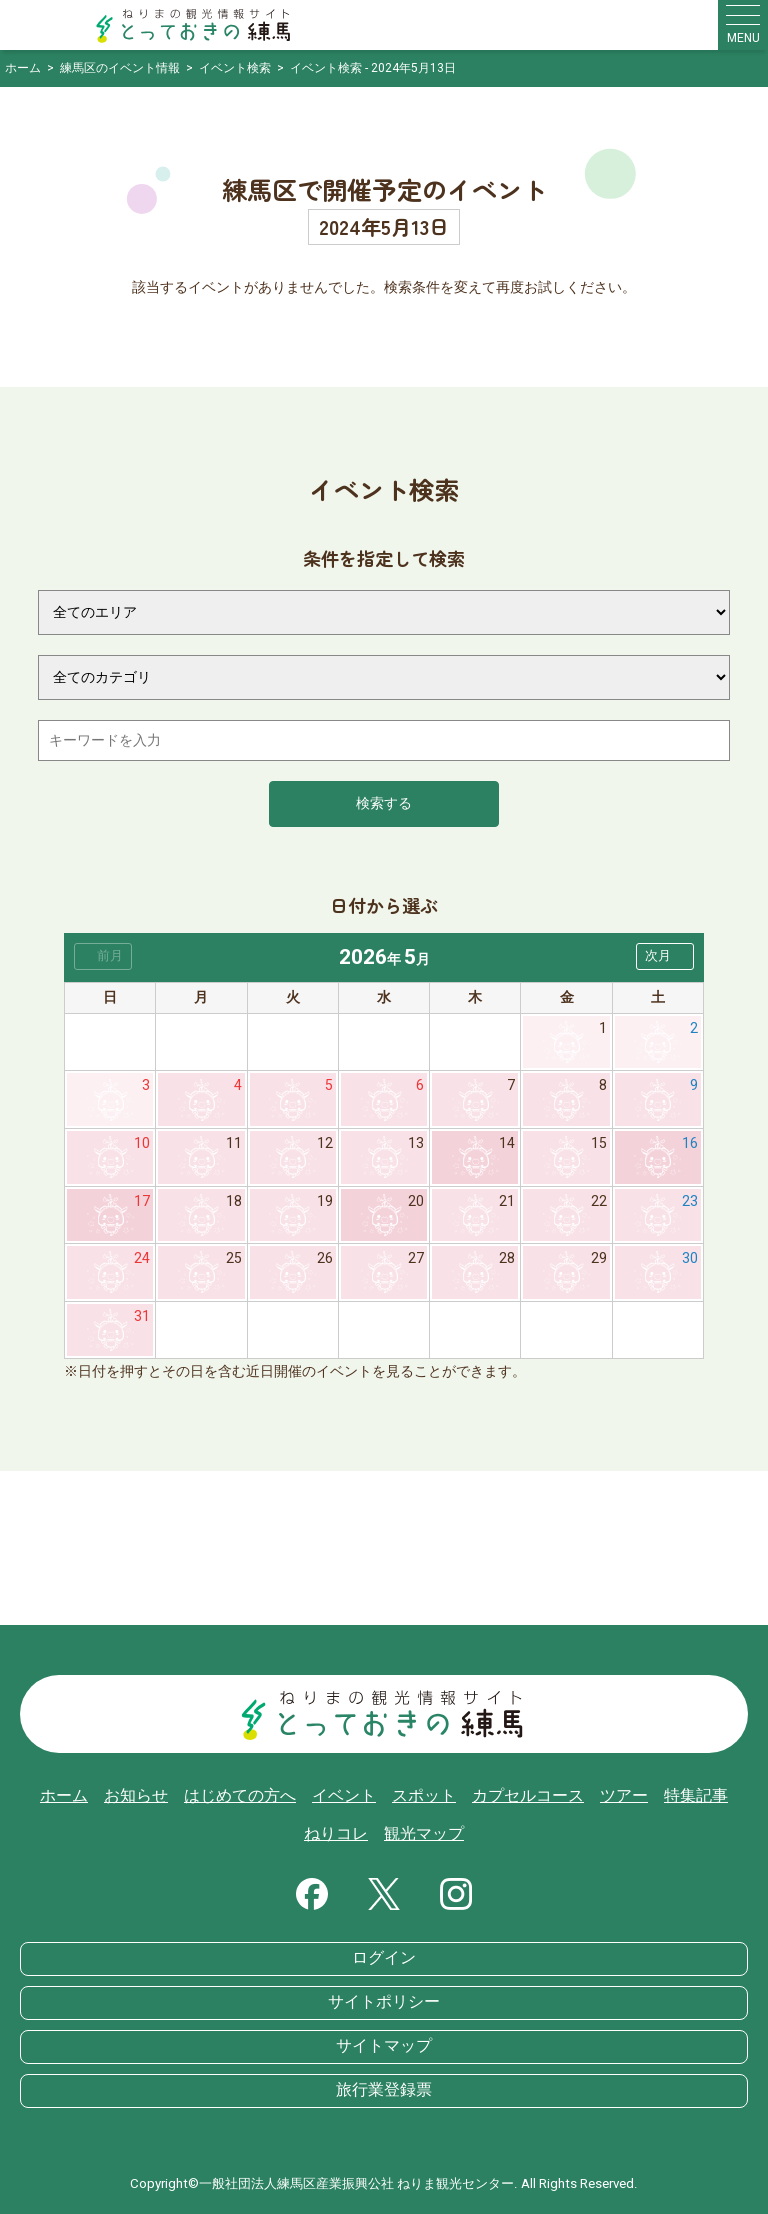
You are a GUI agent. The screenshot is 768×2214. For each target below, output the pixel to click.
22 (599, 1201)
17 (142, 1201)
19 (325, 1201)
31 (142, 1316)
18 (234, 1201)
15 (599, 1143)
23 (690, 1201)
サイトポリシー (384, 2002)
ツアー (624, 1796)
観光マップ (424, 1834)
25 (234, 1258)
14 (507, 1143)
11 (234, 1143)
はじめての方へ (240, 1796)
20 (416, 1201)
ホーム (64, 1796)
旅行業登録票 (384, 2090)
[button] (665, 956)
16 (690, 1143)
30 (690, 1258)
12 (325, 1143)
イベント (344, 1796)
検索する (384, 803)
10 (142, 1143)
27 (416, 1258)
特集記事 (696, 1796)
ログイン (384, 1958)
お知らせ (136, 1796)
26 (325, 1258)
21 (507, 1201)
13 (416, 1143)
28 (507, 1258)
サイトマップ (384, 2046)
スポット (424, 1796)
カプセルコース (528, 1796)
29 (599, 1258)
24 (142, 1258)
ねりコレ (336, 1834)
